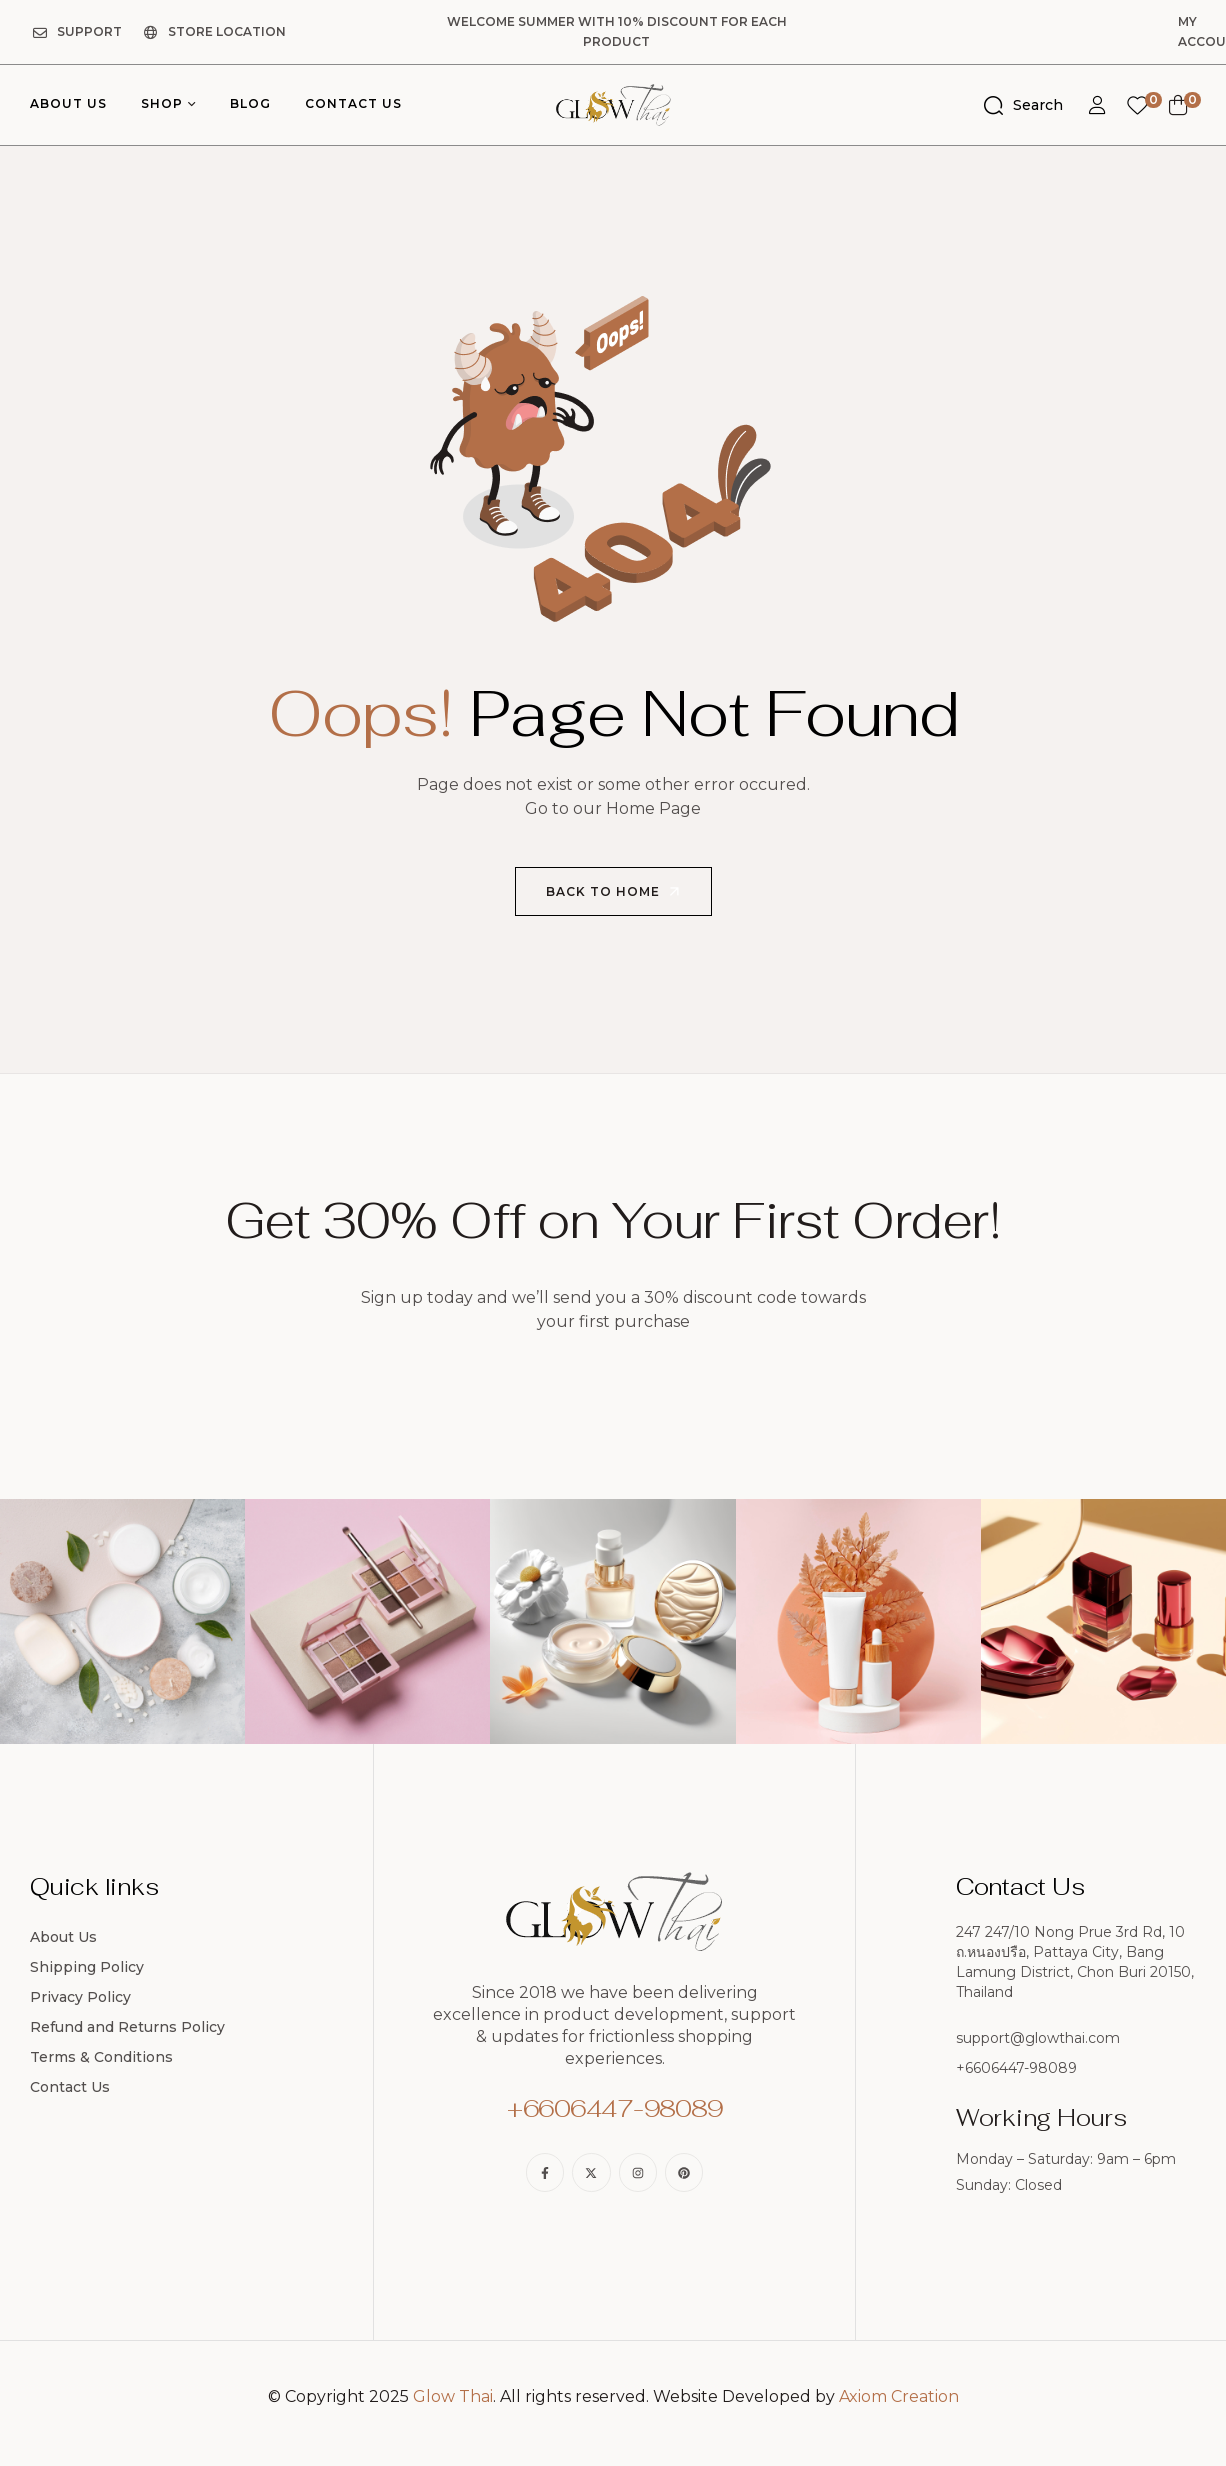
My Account (1133, 21)
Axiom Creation (899, 2376)
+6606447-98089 (615, 2088)
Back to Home (615, 872)
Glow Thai (453, 2376)
